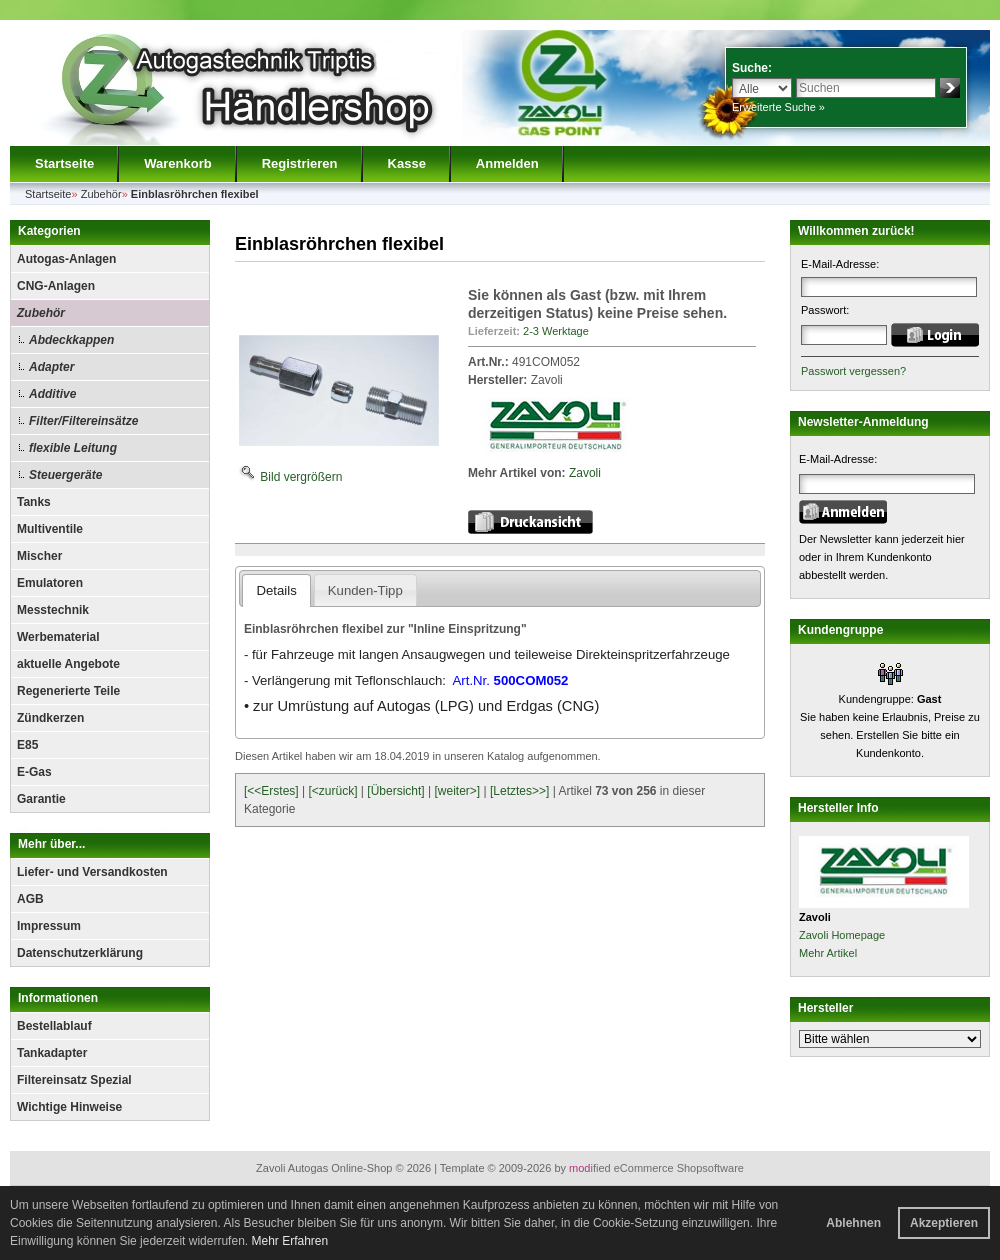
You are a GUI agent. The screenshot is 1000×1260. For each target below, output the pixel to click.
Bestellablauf (54, 1026)
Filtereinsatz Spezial (74, 1080)
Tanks (34, 502)
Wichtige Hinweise (69, 1107)
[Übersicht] (395, 791)
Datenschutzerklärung (80, 953)
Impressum (49, 926)
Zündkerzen (50, 718)
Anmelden (507, 163)
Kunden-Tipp (365, 590)
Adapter (51, 367)
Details (276, 590)
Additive (52, 394)
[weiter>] (457, 791)
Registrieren (300, 163)
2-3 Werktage (556, 331)
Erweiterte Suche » (778, 107)
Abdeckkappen (71, 340)
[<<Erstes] (271, 791)
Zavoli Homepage (842, 935)
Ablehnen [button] (853, 1223)
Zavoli (585, 473)
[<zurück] (333, 791)
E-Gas (34, 772)
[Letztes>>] (519, 791)
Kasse (407, 163)
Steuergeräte (65, 475)
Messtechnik (53, 610)
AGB (30, 899)
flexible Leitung (73, 448)
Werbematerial (58, 637)
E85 (27, 745)
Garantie (41, 799)
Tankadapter (52, 1053)
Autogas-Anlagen (66, 259)
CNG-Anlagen (56, 286)
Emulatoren (50, 583)
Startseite (64, 163)
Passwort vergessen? (853, 371)
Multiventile (50, 529)
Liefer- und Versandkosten (92, 872)
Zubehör (41, 313)
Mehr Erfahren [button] (289, 1241)
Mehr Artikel (828, 953)
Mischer (39, 556)
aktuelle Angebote (68, 664)
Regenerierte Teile (68, 691)
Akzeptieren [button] (944, 1223)
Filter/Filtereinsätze (83, 421)
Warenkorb (177, 163)
